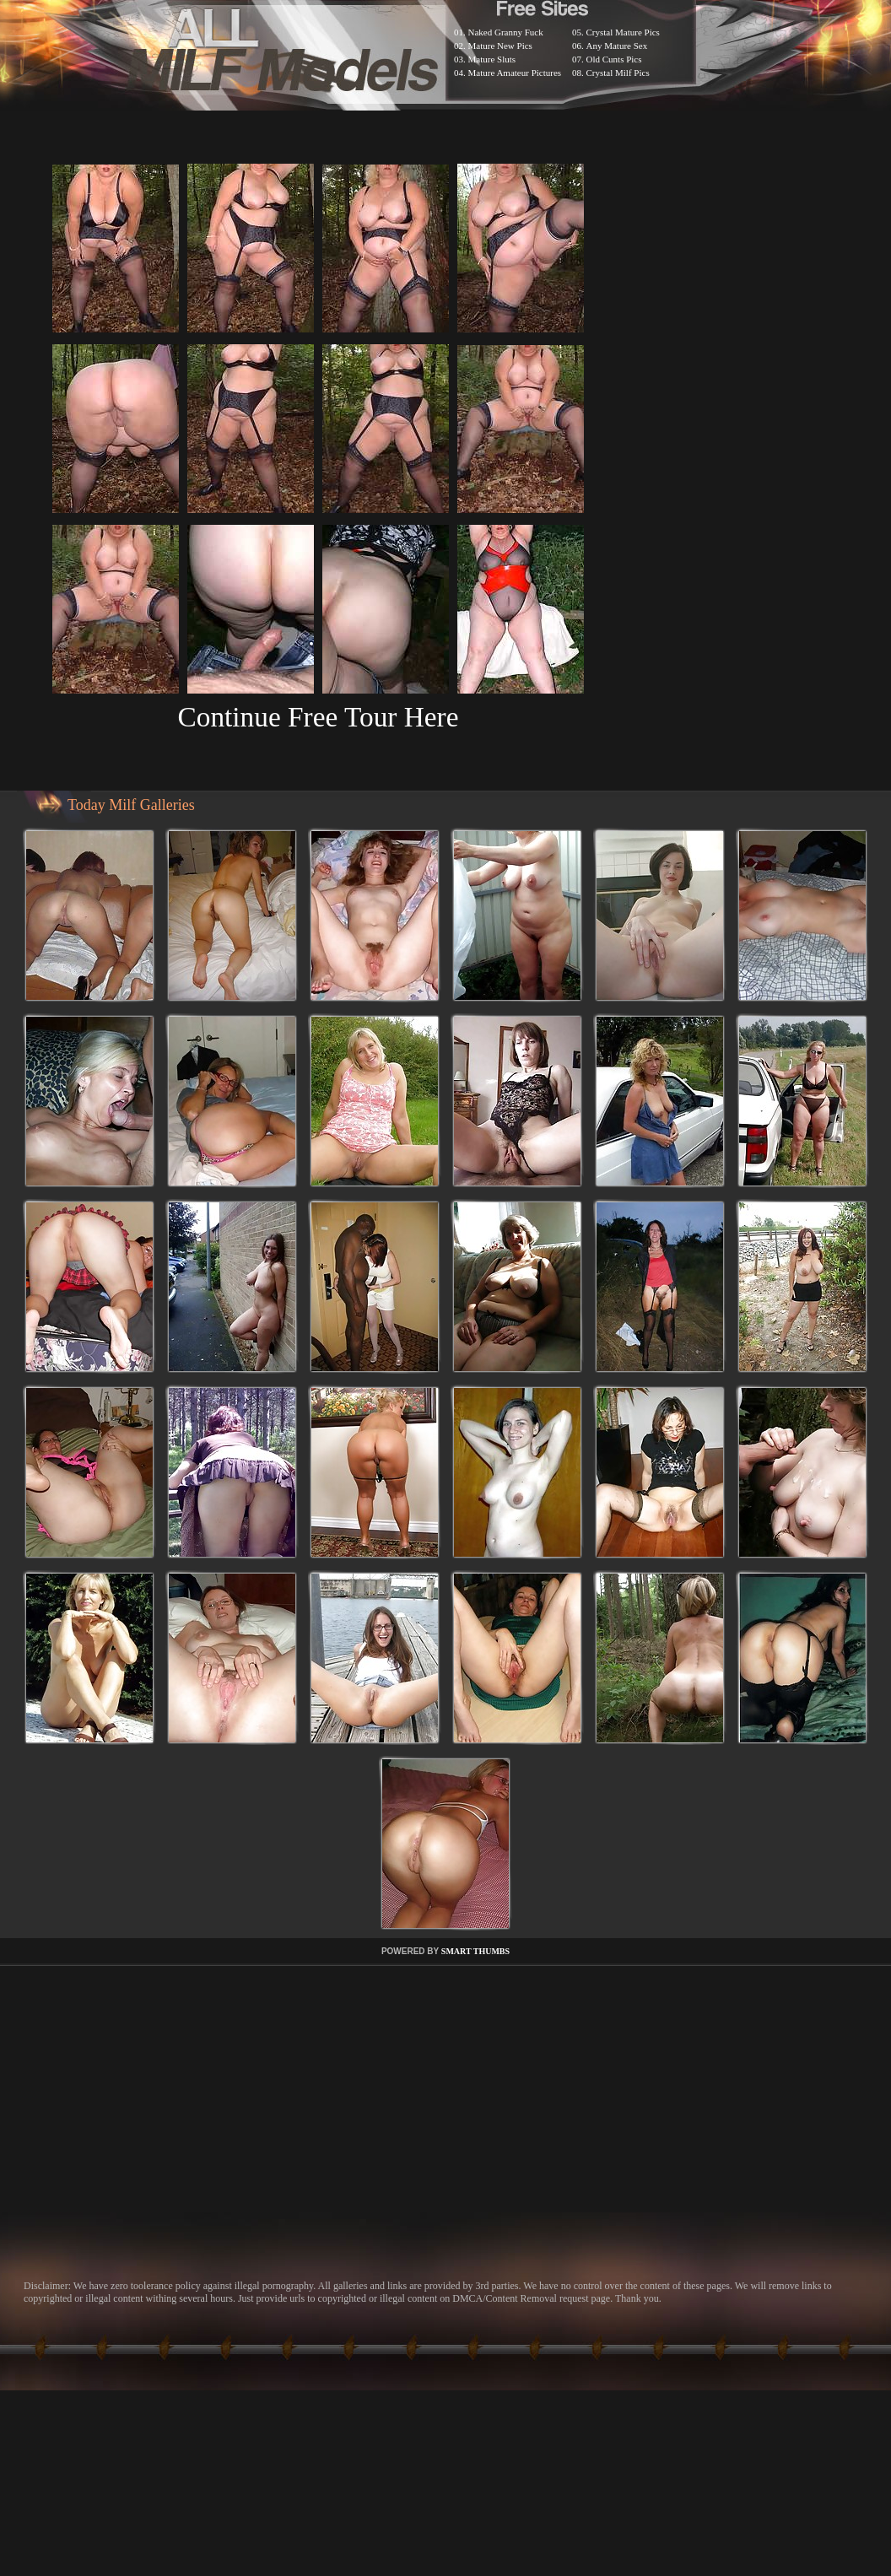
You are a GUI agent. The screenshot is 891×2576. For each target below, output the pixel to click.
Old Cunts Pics (614, 59)
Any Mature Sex (617, 46)
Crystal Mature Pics (623, 32)
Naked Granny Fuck (505, 32)
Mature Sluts (492, 59)
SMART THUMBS (475, 1951)
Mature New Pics (500, 46)
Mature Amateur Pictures (515, 73)
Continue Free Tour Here (317, 716)
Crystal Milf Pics (618, 73)
